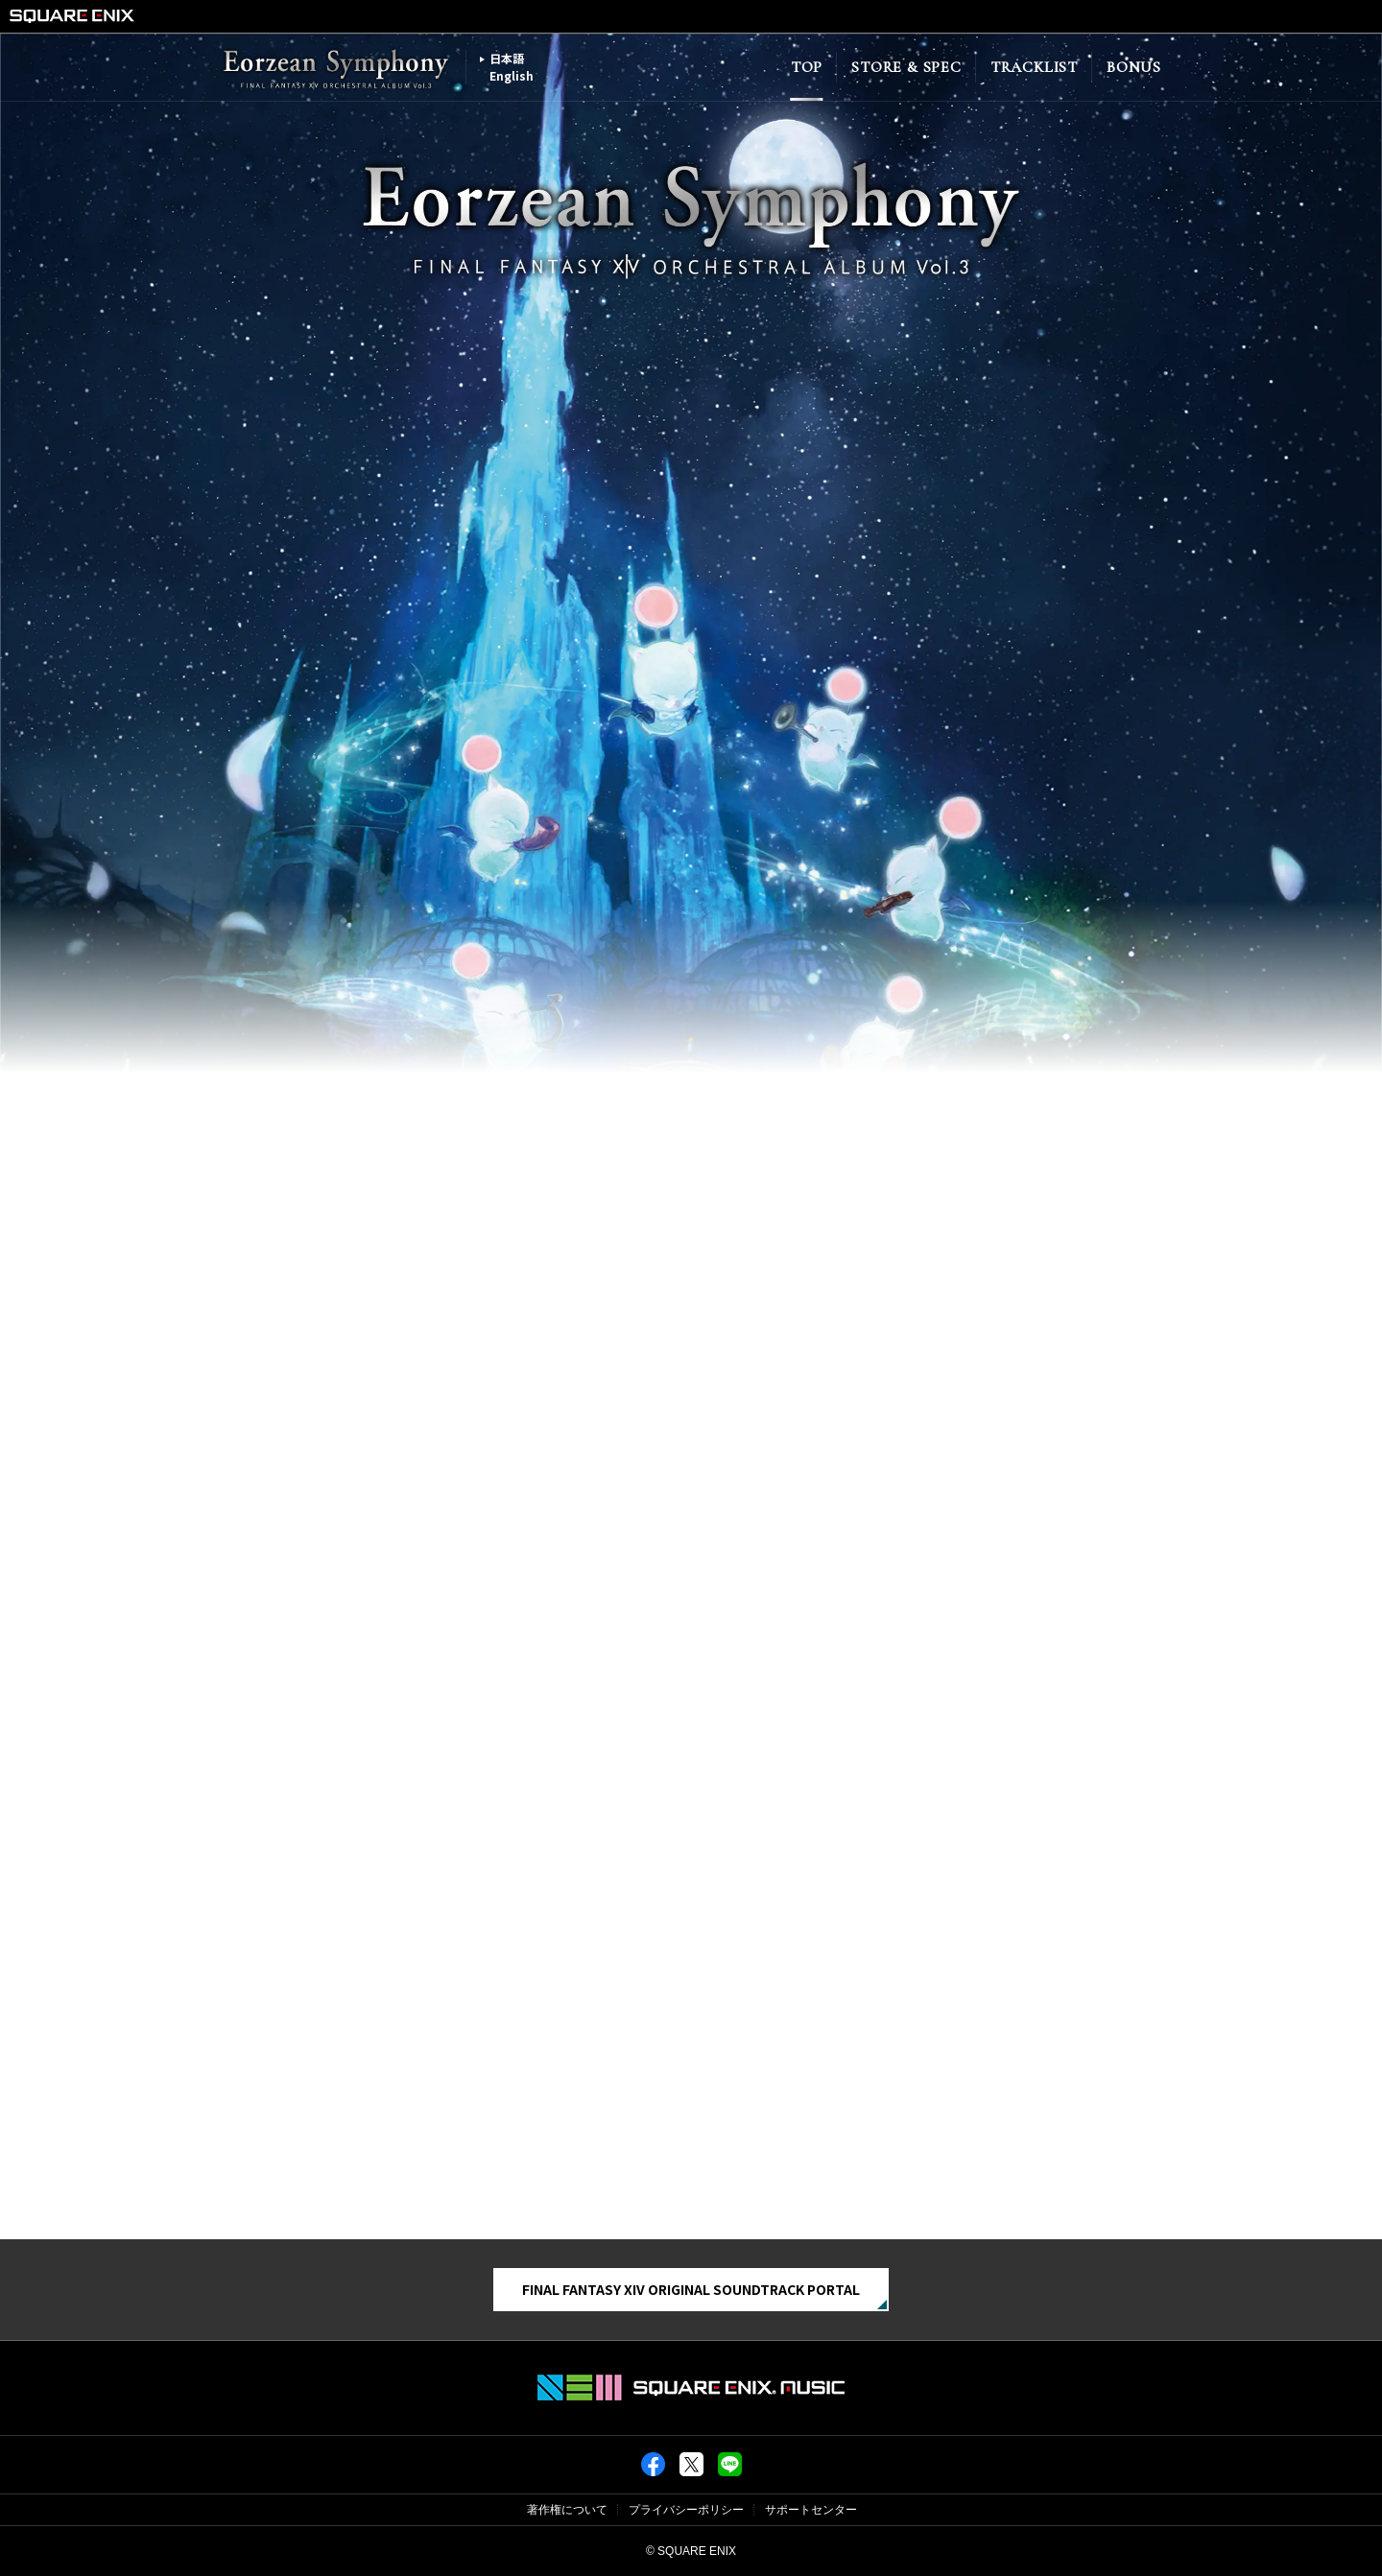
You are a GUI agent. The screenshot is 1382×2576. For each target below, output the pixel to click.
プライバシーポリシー (686, 2510)
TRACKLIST (1034, 67)
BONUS (1134, 67)
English (511, 75)
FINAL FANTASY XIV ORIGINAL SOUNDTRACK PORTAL (691, 2289)
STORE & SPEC (906, 67)
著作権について (567, 2510)
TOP (806, 67)
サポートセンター (811, 2510)
